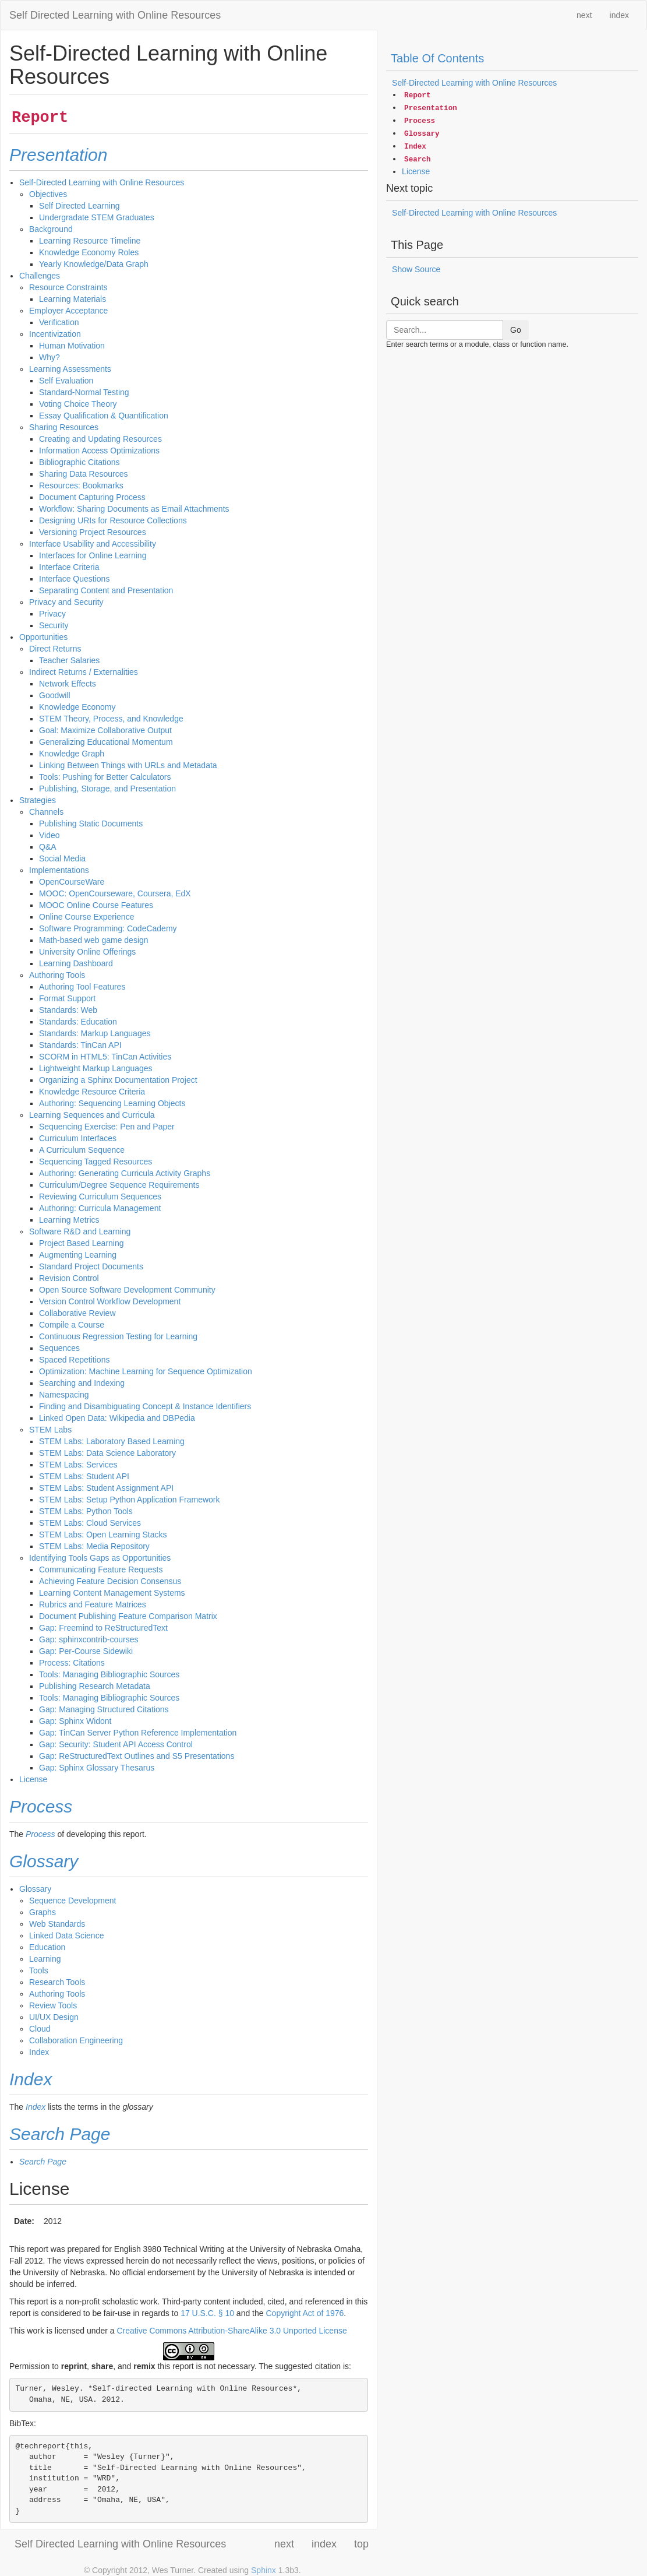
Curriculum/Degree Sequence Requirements (119, 1185)
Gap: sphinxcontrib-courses (88, 1639)
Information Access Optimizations (99, 450)
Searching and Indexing (82, 1383)
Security (54, 625)
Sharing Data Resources (83, 473)
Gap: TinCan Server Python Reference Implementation (137, 1732)
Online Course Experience (86, 916)
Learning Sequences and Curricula (92, 1115)
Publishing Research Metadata (94, 1686)
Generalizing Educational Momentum (106, 742)
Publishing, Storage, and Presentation (107, 788)
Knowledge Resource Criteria (92, 1091)
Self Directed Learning (79, 205)
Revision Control (69, 1278)
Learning (45, 1958)
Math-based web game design (94, 940)
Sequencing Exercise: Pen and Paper (107, 1126)
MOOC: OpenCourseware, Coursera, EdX (115, 893)
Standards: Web (68, 1010)
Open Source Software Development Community (127, 1289)
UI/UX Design (54, 2017)
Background (51, 229)
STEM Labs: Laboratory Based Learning (112, 1441)
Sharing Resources (63, 427)
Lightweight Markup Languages (96, 1068)
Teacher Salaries (69, 660)
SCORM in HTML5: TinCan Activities (105, 1056)
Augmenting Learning (77, 1254)
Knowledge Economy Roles (89, 252)
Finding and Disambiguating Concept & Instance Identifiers (145, 1406)
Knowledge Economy (77, 707)
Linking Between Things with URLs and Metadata (128, 765)
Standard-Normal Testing (84, 392)
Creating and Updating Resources (100, 439)
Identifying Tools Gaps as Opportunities (100, 1558)
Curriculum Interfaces (77, 1138)
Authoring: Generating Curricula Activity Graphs (124, 1173)
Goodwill (54, 695)
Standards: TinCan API (80, 1045)
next (584, 15)
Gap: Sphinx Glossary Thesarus (96, 1767)
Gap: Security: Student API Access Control (116, 1744)
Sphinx (263, 2570)
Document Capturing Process (92, 497)
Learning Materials (72, 299)
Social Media (62, 858)
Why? (49, 357)
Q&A (47, 846)
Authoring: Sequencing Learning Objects (112, 1103)
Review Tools (53, 2005)
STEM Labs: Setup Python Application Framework (129, 1499)
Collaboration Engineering (76, 2040)
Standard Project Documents (91, 1266)
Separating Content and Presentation (106, 590)
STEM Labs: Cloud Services (90, 1523)
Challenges (39, 275)
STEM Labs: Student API (84, 1476)
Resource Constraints (68, 287)
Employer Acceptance (68, 310)
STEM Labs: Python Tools (86, 1511)
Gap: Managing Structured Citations (104, 1709)
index (619, 15)
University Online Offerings (87, 951)
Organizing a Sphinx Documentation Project (118, 1080)
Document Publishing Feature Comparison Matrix (128, 1616)
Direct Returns (55, 648)
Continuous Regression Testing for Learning (118, 1336)
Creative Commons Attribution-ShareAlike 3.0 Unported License (231, 2330)
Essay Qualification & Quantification (103, 415)
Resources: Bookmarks (81, 485)
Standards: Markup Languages (94, 1033)
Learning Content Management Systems (112, 1592)
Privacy (52, 613)
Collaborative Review (77, 1313)
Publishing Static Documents (91, 823)
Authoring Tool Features (82, 986)
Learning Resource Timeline (89, 240)
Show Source (416, 269)
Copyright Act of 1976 (305, 2313)
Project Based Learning (81, 1243)
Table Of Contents (437, 58)
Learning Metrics (69, 1219)
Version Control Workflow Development (110, 1301)
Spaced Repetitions (74, 1359)
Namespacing (64, 1394)
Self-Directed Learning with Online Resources (101, 182)
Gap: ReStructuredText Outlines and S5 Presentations (136, 1756)
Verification (59, 322)
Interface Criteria (69, 567)
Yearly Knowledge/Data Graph (94, 264)
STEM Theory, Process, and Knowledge (111, 718)
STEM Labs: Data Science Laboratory (107, 1453)
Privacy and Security (66, 602)
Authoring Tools (57, 975)
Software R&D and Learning (79, 1231)
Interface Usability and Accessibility (92, 543)
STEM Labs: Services (78, 1464)
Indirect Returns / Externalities (83, 672)
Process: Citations (72, 1662)
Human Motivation (72, 345)
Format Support (67, 998)
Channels (46, 812)
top (361, 2544)
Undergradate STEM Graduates (96, 217)
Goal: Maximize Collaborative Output (105, 730)
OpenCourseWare (71, 881)
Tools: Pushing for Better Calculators (105, 777)
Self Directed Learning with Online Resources (115, 15)
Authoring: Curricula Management (100, 1208)
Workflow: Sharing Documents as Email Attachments (134, 508)
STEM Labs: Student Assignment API (106, 1488)
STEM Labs (50, 1429)
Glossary (35, 1889)
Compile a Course (71, 1324)
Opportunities (43, 637)
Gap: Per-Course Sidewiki (86, 1651)
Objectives (48, 194)
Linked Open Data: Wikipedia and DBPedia (117, 1418)
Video (49, 835)
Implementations (59, 870)
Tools (38, 1970)
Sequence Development (72, 1900)
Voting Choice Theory (78, 404)
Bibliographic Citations (79, 462)
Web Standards (57, 1924)
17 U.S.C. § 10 (207, 2313)
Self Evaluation (66, 380)
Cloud (40, 2028)
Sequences (59, 1348)
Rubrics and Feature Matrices (92, 1604)
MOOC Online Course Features (96, 905)
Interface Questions (74, 578)
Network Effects (67, 683)
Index (39, 2052)
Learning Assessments (70, 369)
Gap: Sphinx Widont (75, 1721)
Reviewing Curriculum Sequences (100, 1196)
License (33, 1779)
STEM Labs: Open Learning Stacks (103, 1534)
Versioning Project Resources (92, 532)
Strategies (37, 800)
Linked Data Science (66, 1935)
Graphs (42, 1912)
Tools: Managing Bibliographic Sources (109, 1674)
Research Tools (57, 1982)
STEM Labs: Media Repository (94, 1546)
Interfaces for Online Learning (92, 555)
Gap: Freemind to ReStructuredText (103, 1627)
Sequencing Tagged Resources (95, 1161)
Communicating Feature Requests (100, 1569)
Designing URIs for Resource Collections (113, 520)
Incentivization (55, 334)
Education (47, 1947)
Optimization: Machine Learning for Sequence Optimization (145, 1371)
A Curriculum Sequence (82, 1150)
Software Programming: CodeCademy (108, 928)
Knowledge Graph (71, 753)
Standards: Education (78, 1021)
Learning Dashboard (76, 963)
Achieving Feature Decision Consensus (110, 1581)
